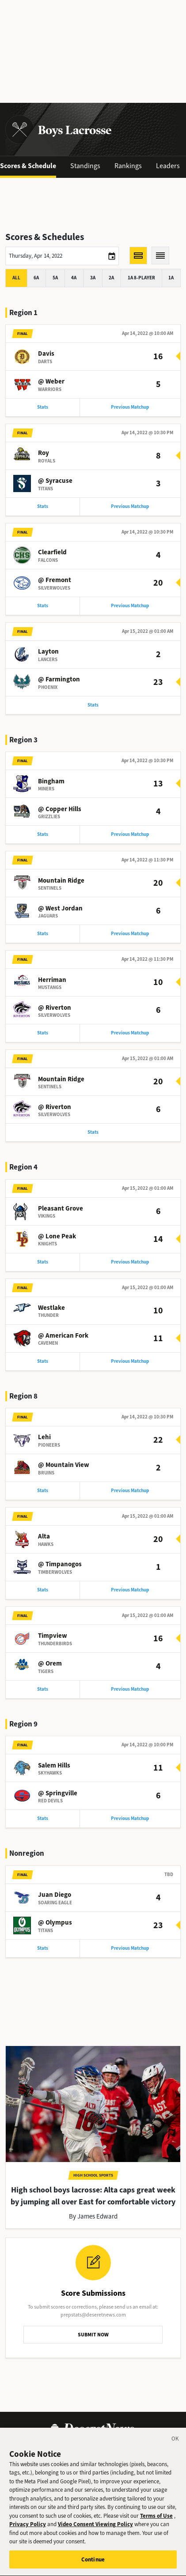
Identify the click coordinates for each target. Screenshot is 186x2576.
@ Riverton (54, 1007)
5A (55, 278)
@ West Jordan (60, 908)
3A (92, 278)
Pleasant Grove (60, 1208)
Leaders (168, 165)
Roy (43, 452)
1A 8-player (141, 278)
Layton (48, 651)
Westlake (51, 1307)
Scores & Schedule (28, 165)
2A (111, 278)
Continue (93, 2566)
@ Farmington (59, 679)
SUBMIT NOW (93, 2334)
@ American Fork (63, 1335)
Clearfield (52, 552)
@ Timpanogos (60, 1564)
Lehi (44, 1437)
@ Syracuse (55, 480)
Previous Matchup (130, 407)
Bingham (51, 781)
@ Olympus (55, 1922)
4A (73, 278)
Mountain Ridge (61, 880)
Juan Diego (54, 1894)
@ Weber (51, 381)
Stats (42, 407)
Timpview (52, 1635)
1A (171, 278)
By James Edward (93, 2216)
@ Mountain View (63, 1464)
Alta (44, 1536)
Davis (46, 353)
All (16, 278)
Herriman (52, 979)
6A (36, 278)
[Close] (175, 2447)
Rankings (128, 165)
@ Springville (57, 1793)
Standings (85, 165)
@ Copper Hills (59, 809)
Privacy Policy (27, 2531)
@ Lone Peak (57, 1236)
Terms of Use (156, 2523)
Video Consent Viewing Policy (95, 2531)
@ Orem (50, 1663)
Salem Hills (54, 1765)
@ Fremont (54, 579)
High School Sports (93, 2175)
